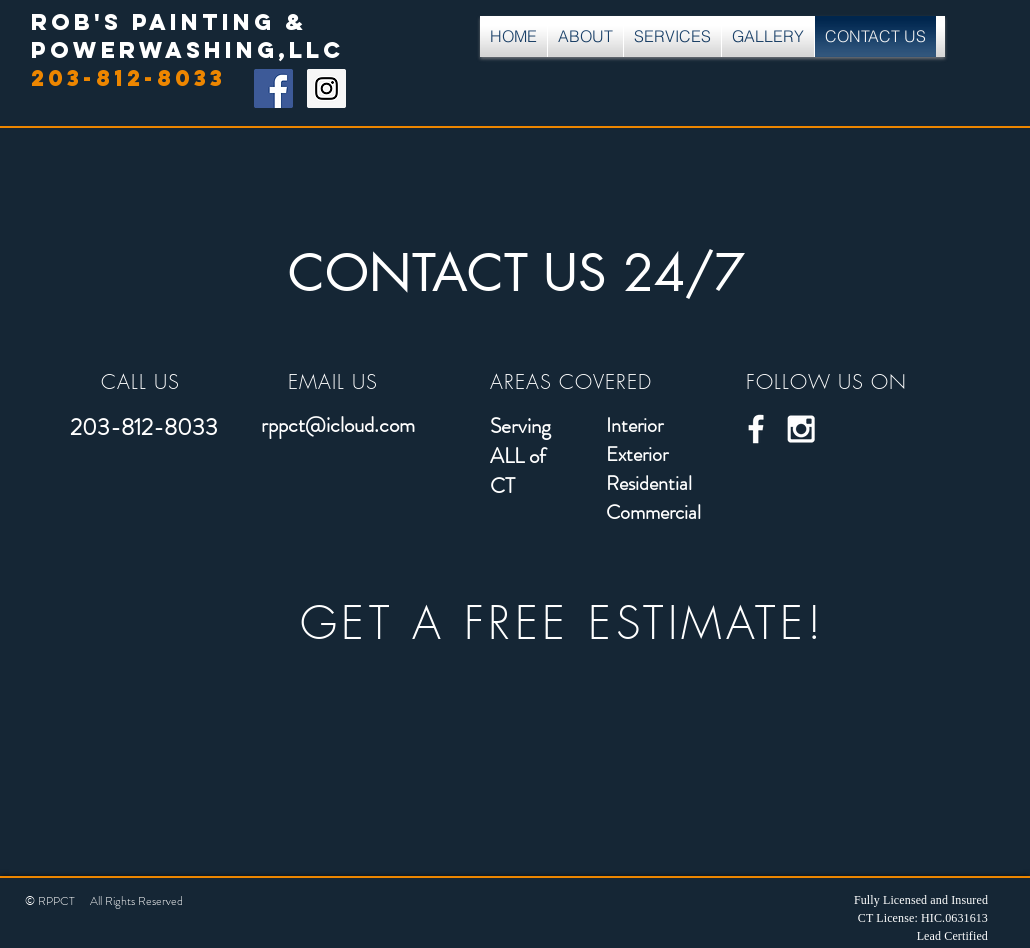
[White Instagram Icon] (801, 429)
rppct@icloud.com (338, 425)
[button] (672, 36)
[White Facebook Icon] (756, 429)
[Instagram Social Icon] (326, 88)
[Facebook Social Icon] (273, 88)
